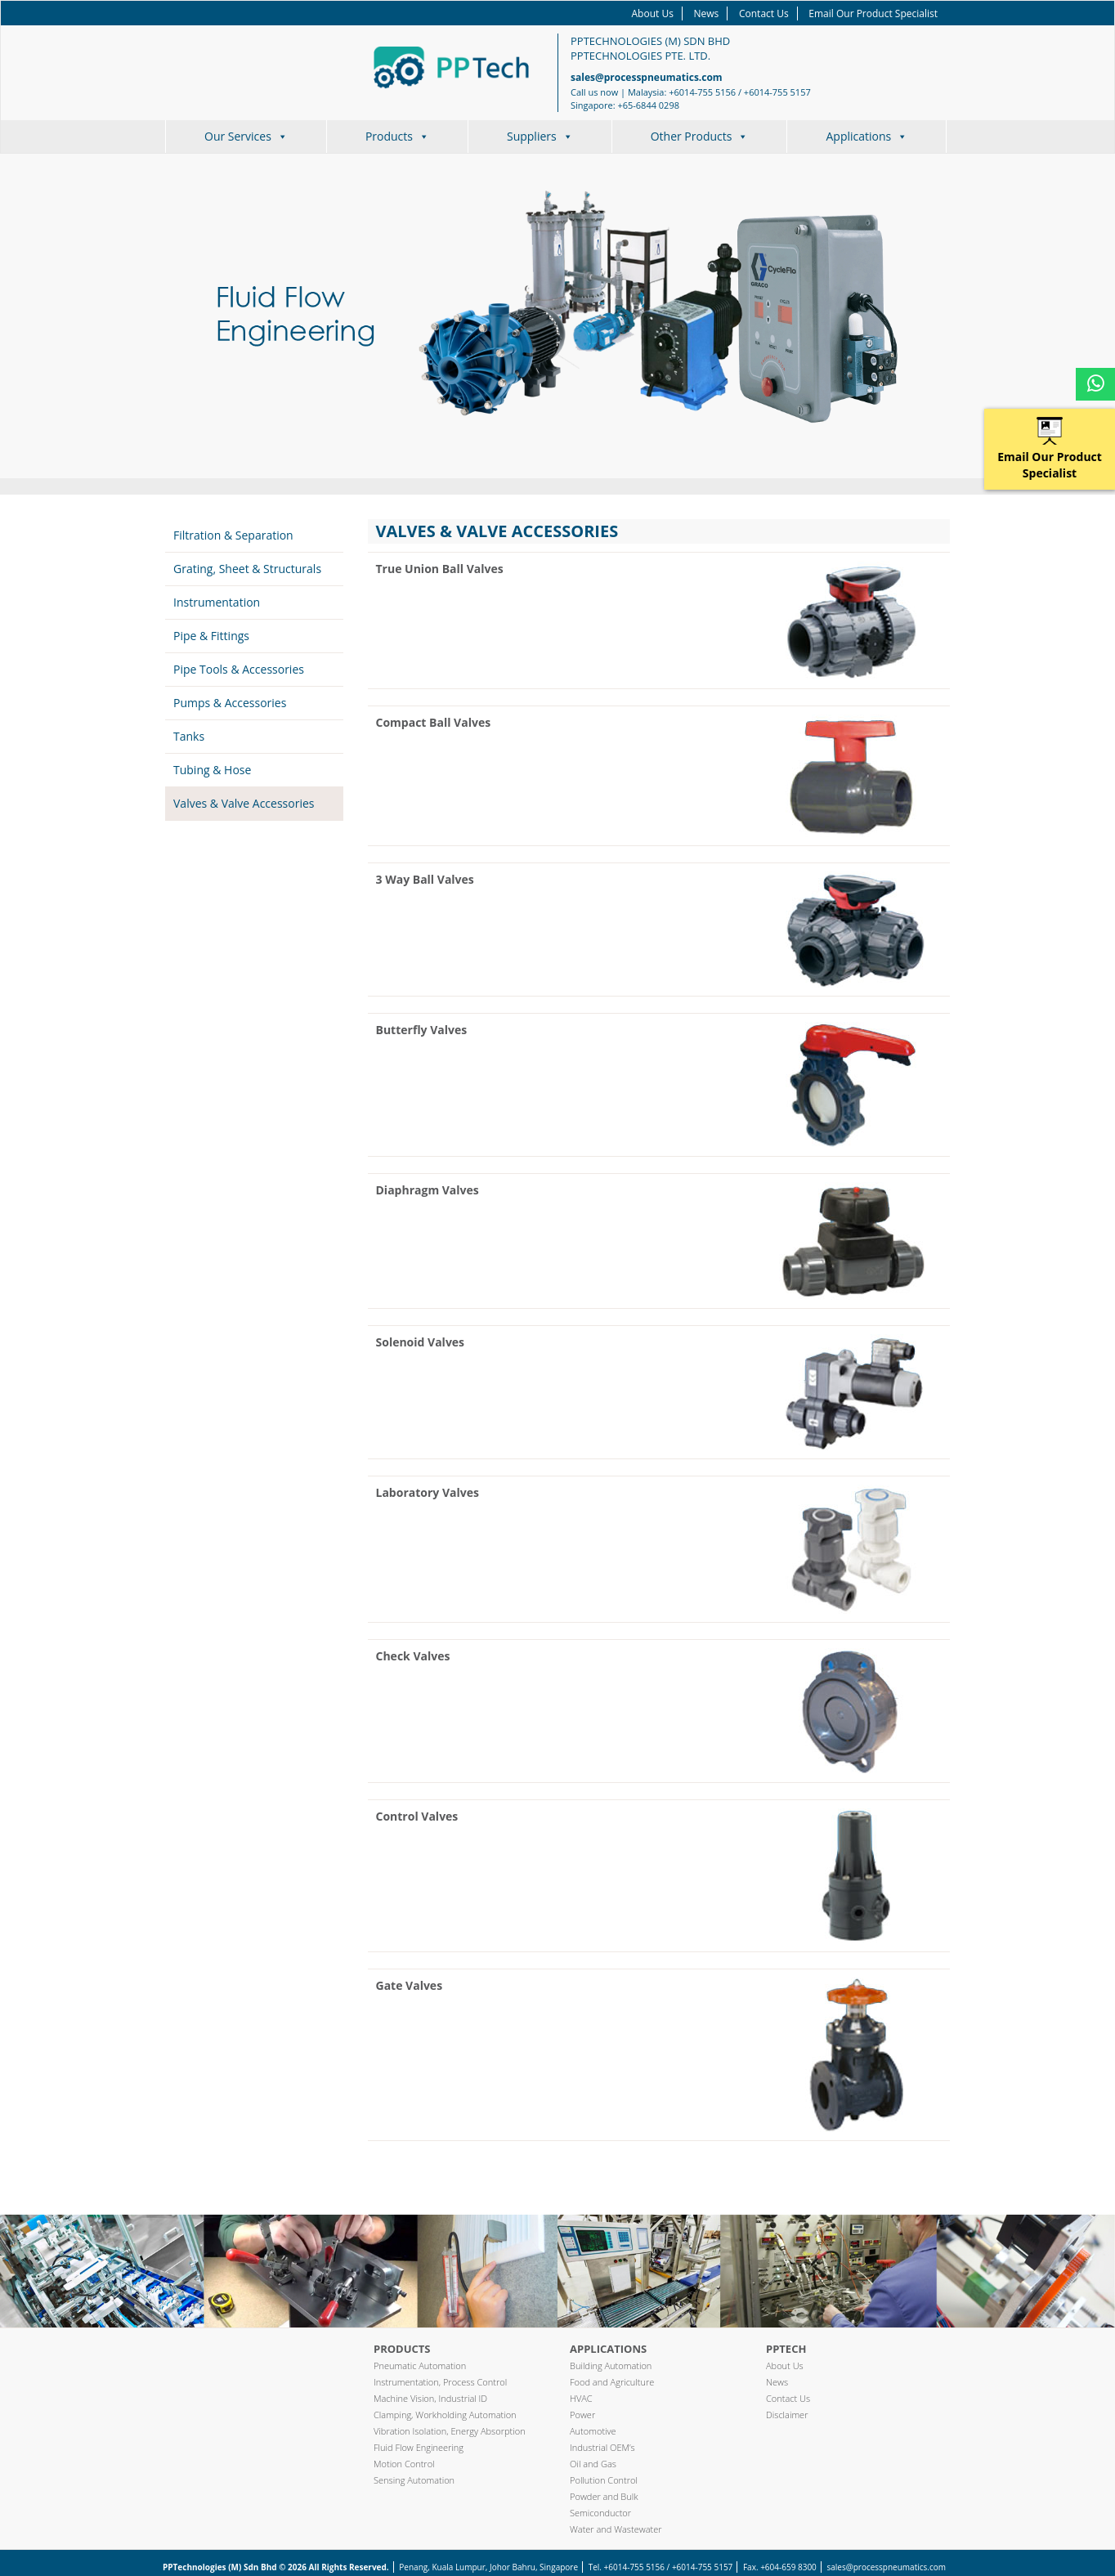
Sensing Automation (414, 2480)
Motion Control (404, 2463)
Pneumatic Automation (420, 2365)
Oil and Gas (593, 2463)
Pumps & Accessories (229, 702)
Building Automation (611, 2365)
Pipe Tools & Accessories (238, 669)
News (706, 13)
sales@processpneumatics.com (647, 77)
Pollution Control (604, 2480)
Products (397, 136)
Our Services (246, 136)
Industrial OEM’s (602, 2447)
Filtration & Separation (233, 535)
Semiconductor (600, 2513)
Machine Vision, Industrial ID (430, 2398)
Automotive (593, 2431)
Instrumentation (216, 602)
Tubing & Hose (212, 769)
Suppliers (540, 136)
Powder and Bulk (604, 2496)
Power (582, 2414)
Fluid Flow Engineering (418, 2447)
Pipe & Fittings (211, 635)
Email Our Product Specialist (873, 13)
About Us (653, 13)
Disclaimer (787, 2414)
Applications (866, 136)
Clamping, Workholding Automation (445, 2414)
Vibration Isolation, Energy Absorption (450, 2431)
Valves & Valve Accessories (244, 803)
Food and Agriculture (612, 2382)
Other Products (700, 136)
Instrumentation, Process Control (440, 2382)
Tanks (188, 736)
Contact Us (764, 13)
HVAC (581, 2398)
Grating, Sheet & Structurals (247, 568)
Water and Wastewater (616, 2529)
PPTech (786, 2348)
